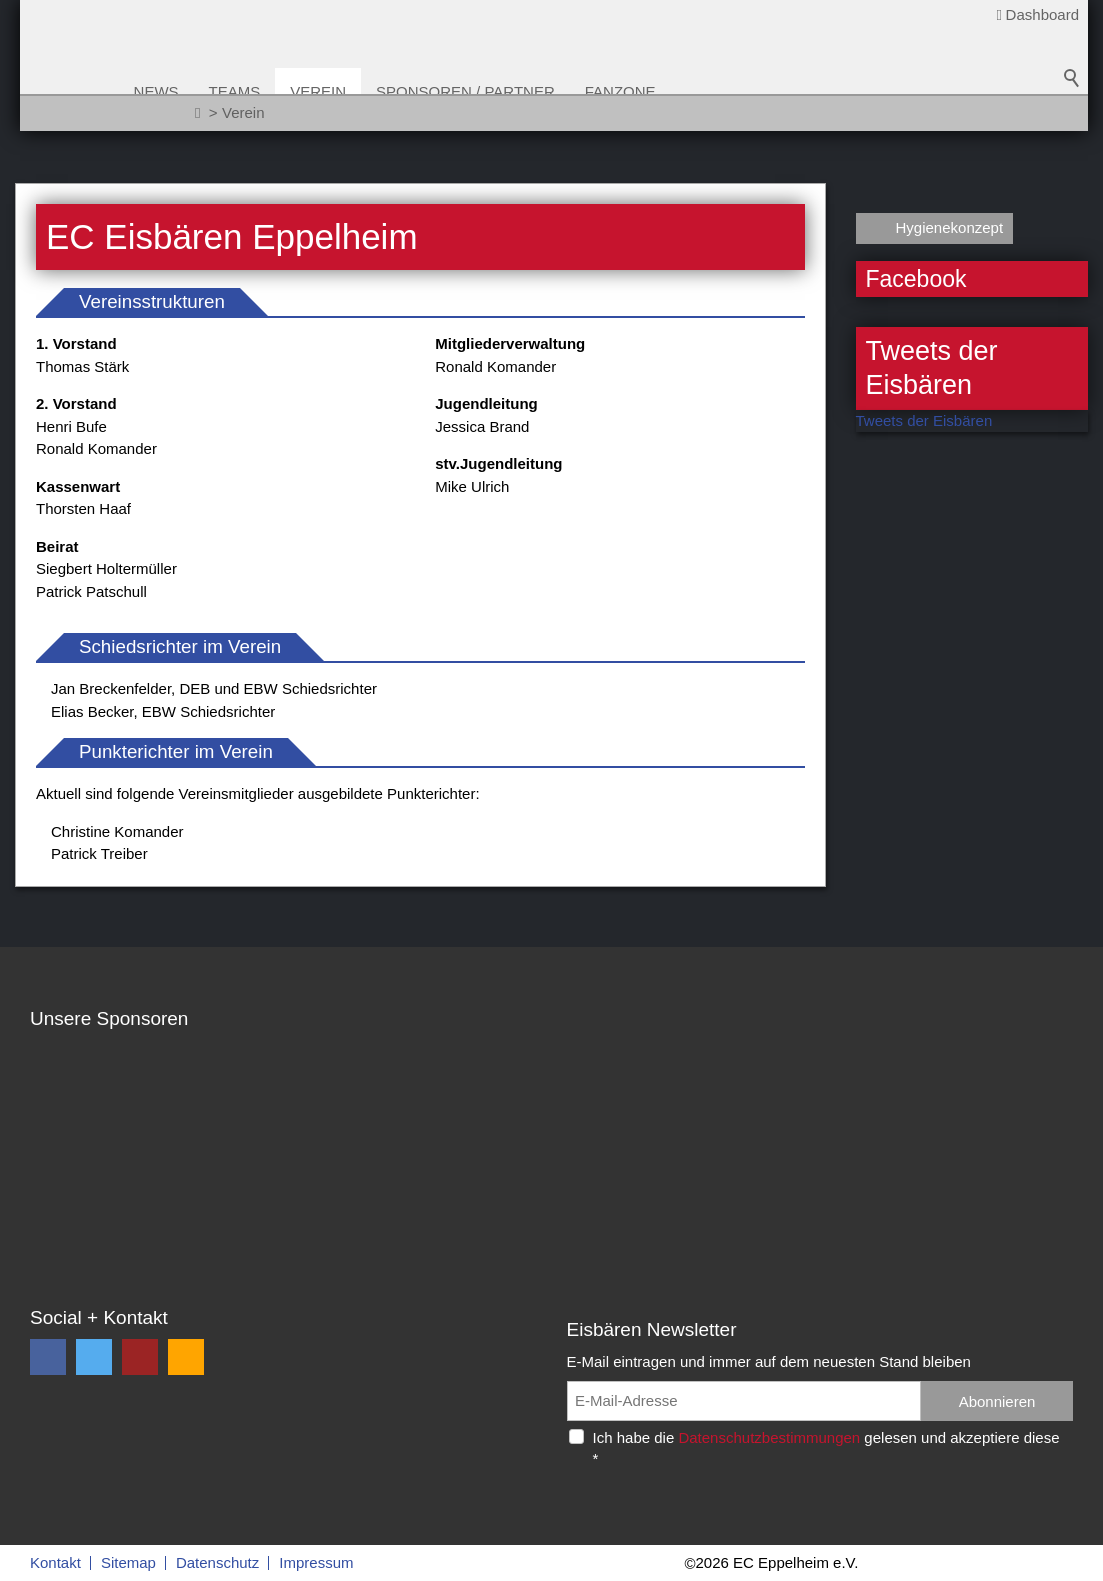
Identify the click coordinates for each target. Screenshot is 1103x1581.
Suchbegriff (1072, 100)
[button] (48, 1357)
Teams (296, 91)
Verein (380, 91)
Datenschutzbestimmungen (769, 1437)
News (217, 91)
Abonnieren (997, 1401)
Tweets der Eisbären (924, 420)
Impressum (316, 1562)
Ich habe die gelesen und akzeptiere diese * (826, 1448)
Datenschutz (217, 1562)
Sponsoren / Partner (527, 91)
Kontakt (55, 1562)
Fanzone (681, 91)
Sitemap (128, 1562)
